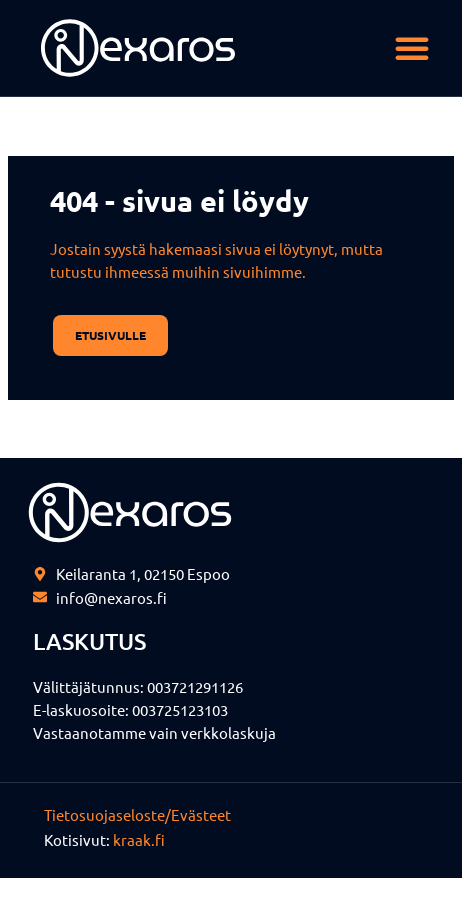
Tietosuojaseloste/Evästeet (137, 814)
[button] (412, 48)
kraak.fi (139, 839)
